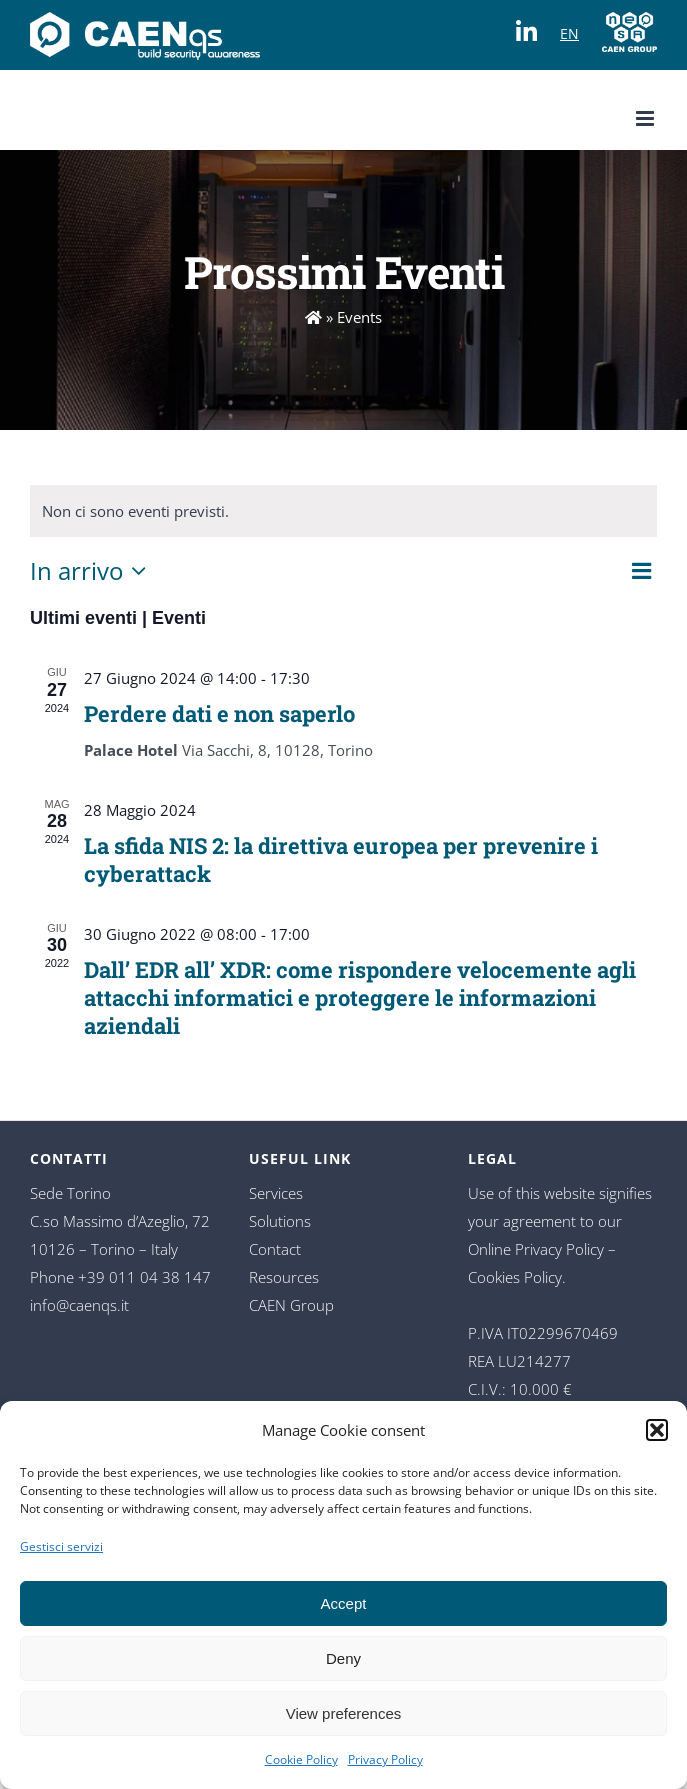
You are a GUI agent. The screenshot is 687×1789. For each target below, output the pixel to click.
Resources (284, 1277)
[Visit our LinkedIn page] (531, 25)
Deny (343, 1658)
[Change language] (145, 29)
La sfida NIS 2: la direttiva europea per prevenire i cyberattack (341, 859)
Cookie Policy (301, 1759)
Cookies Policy (515, 1277)
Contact (275, 1249)
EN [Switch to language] (569, 33)
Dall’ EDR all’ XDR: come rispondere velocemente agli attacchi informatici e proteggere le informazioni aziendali (360, 997)
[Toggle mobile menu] (646, 118)
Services (276, 1193)
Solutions (280, 1221)
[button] (657, 1430)
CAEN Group (291, 1305)
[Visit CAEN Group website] (629, 29)
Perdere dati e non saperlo (219, 713)
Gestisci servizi (61, 1546)
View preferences (344, 1713)
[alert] (343, 511)
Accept (344, 1603)
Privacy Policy (385, 1759)
